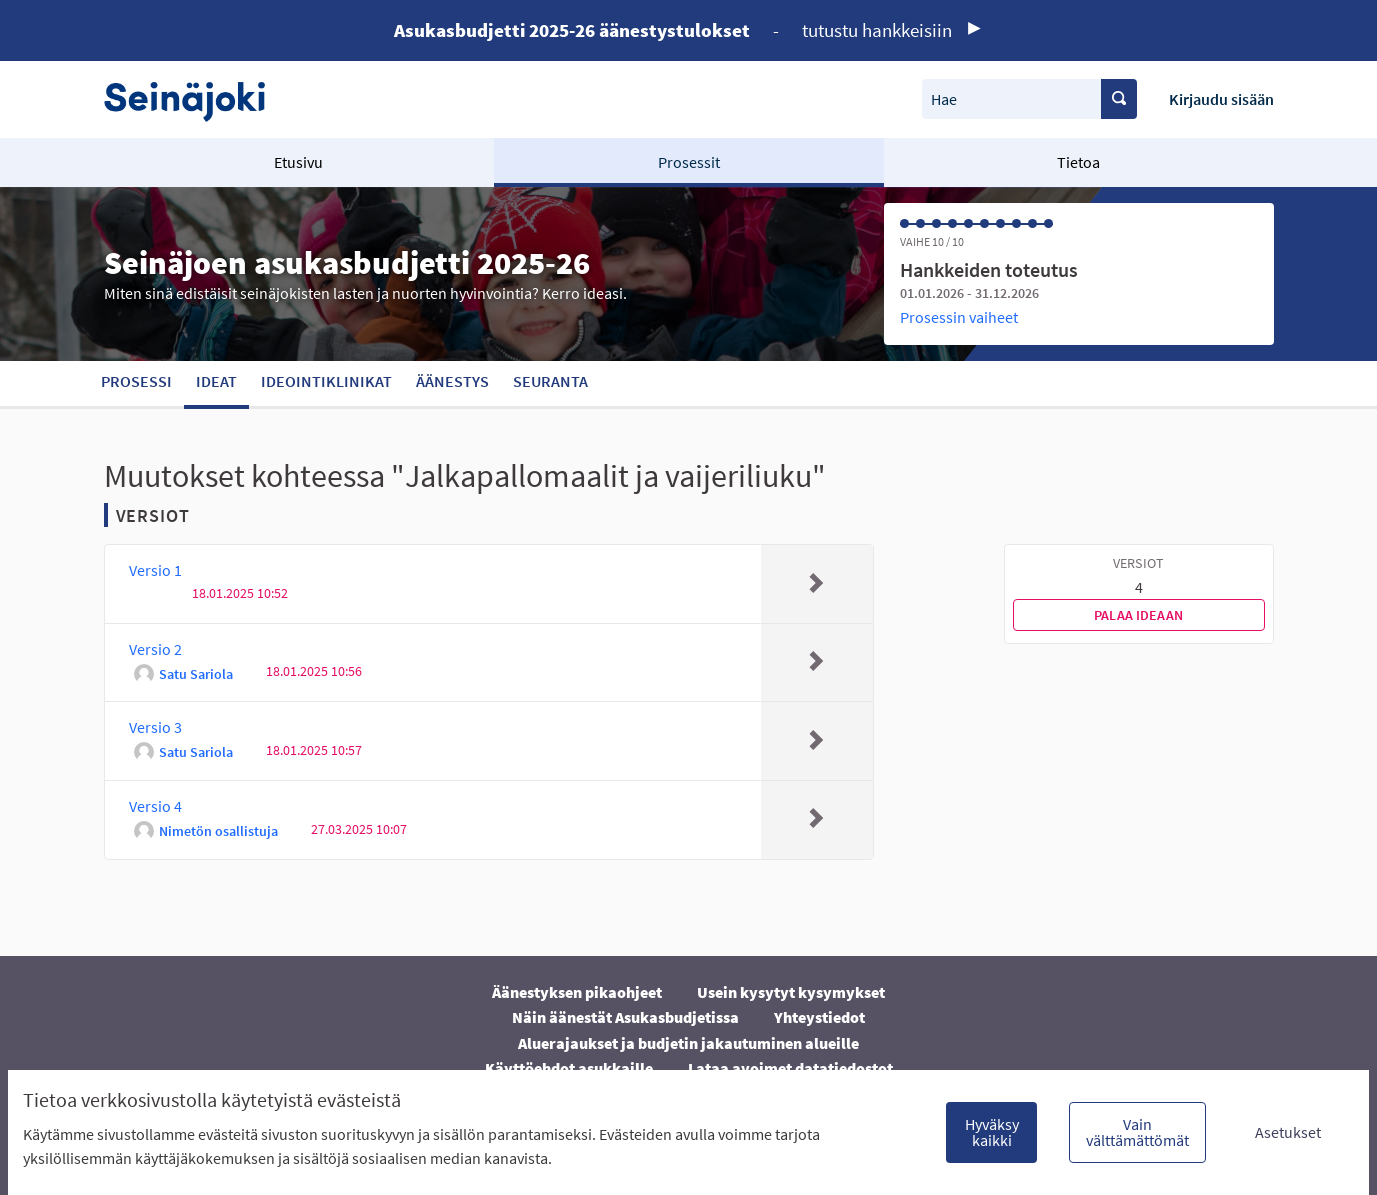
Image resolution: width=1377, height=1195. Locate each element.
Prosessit (689, 162)
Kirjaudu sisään (1221, 99)
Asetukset (1288, 1132)
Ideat (216, 381)
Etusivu (298, 162)
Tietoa (1078, 162)
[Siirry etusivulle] (194, 99)
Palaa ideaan (1138, 615)
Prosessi (136, 381)
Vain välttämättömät (1137, 1132)
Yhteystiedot (819, 1017)
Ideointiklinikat (326, 381)
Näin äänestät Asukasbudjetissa (625, 1017)
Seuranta (550, 381)
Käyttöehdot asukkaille (569, 1068)
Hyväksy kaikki (992, 1132)
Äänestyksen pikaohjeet (577, 992)
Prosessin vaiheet (959, 317)
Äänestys (452, 381)
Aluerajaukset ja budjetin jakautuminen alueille (688, 1043)
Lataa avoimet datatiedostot (790, 1068)
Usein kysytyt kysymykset (791, 992)
